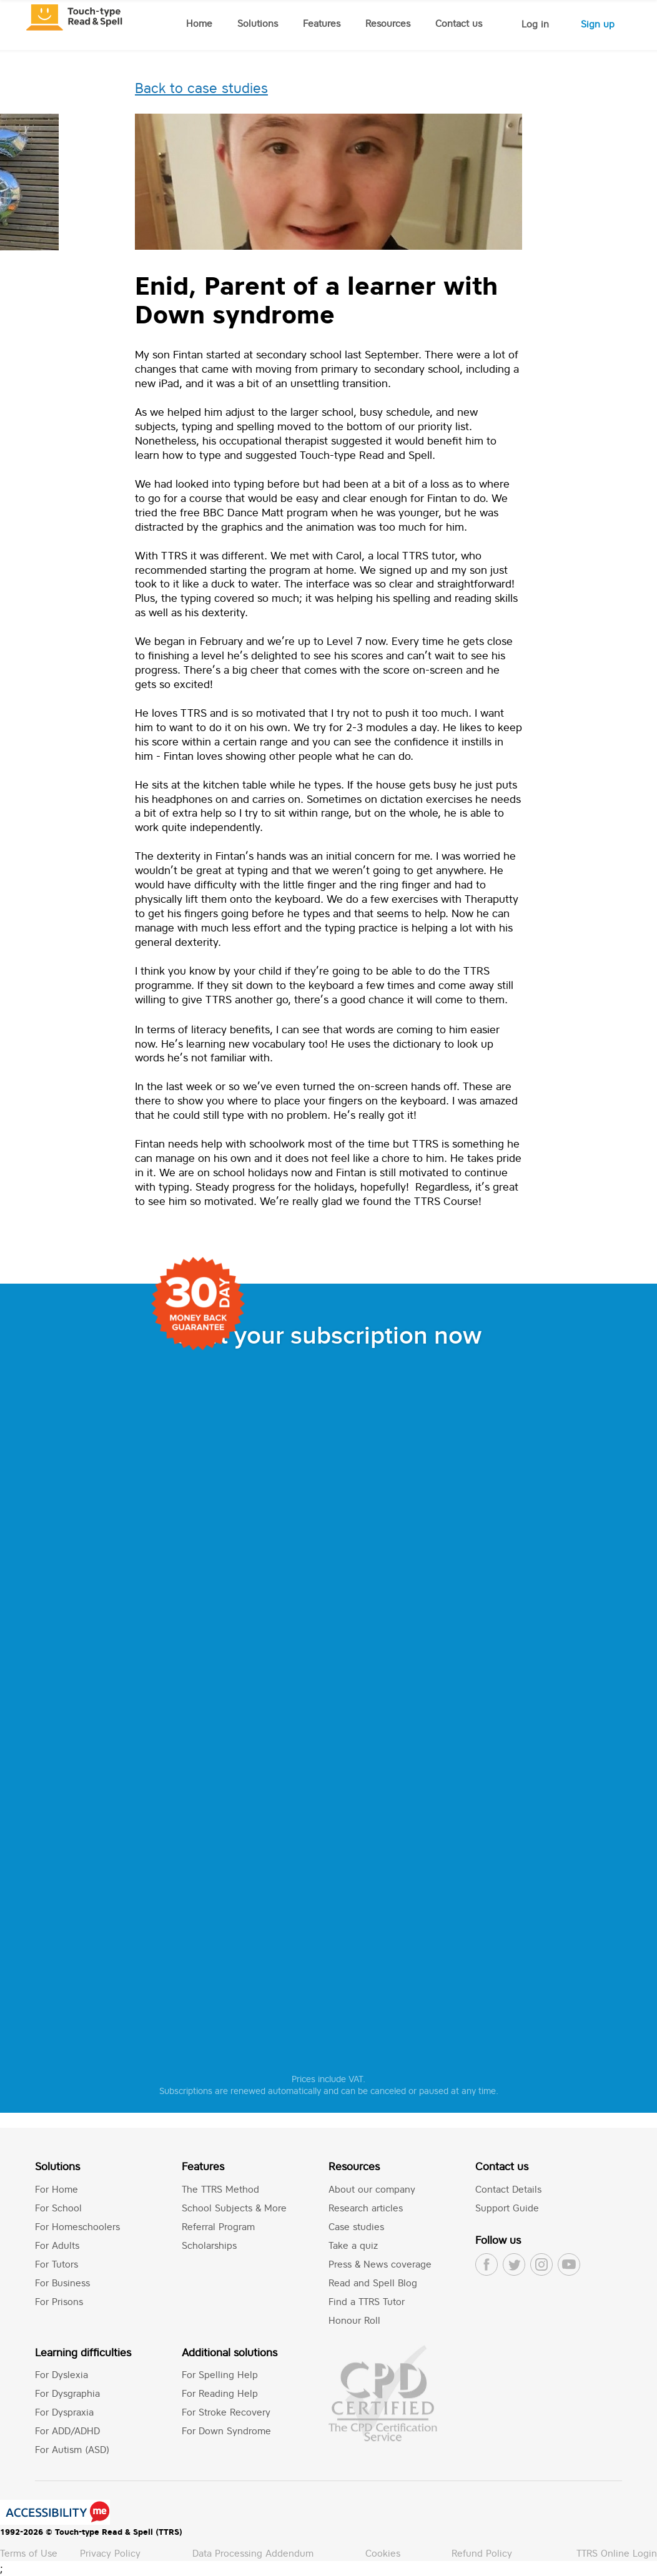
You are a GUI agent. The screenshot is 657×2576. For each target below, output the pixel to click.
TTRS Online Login (616, 2553)
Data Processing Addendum (253, 2553)
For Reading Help (220, 2393)
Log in (535, 24)
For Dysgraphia (67, 2393)
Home (199, 23)
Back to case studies (201, 88)
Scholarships (209, 2245)
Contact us (458, 23)
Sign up (598, 24)
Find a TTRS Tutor (366, 2302)
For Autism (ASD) (72, 2450)
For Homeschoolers (77, 2227)
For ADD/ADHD (67, 2431)
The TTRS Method (220, 2189)
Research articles (365, 2208)
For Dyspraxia (64, 2412)
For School (58, 2208)
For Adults (57, 2245)
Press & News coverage (380, 2264)
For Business (62, 2283)
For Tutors (56, 2264)
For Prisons (59, 2302)
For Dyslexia (61, 2375)
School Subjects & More (234, 2208)
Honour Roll (354, 2320)
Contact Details (508, 2189)
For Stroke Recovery (226, 2412)
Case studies (356, 2227)
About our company (371, 2189)
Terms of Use (28, 2553)
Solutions (257, 23)
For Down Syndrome (226, 2431)
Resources (387, 23)
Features (321, 23)
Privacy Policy (110, 2553)
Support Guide (507, 2208)
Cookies (382, 2553)
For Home (56, 2189)
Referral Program (218, 2227)
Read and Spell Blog (372, 2283)
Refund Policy (482, 2553)
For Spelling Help (220, 2375)
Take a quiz (353, 2245)
